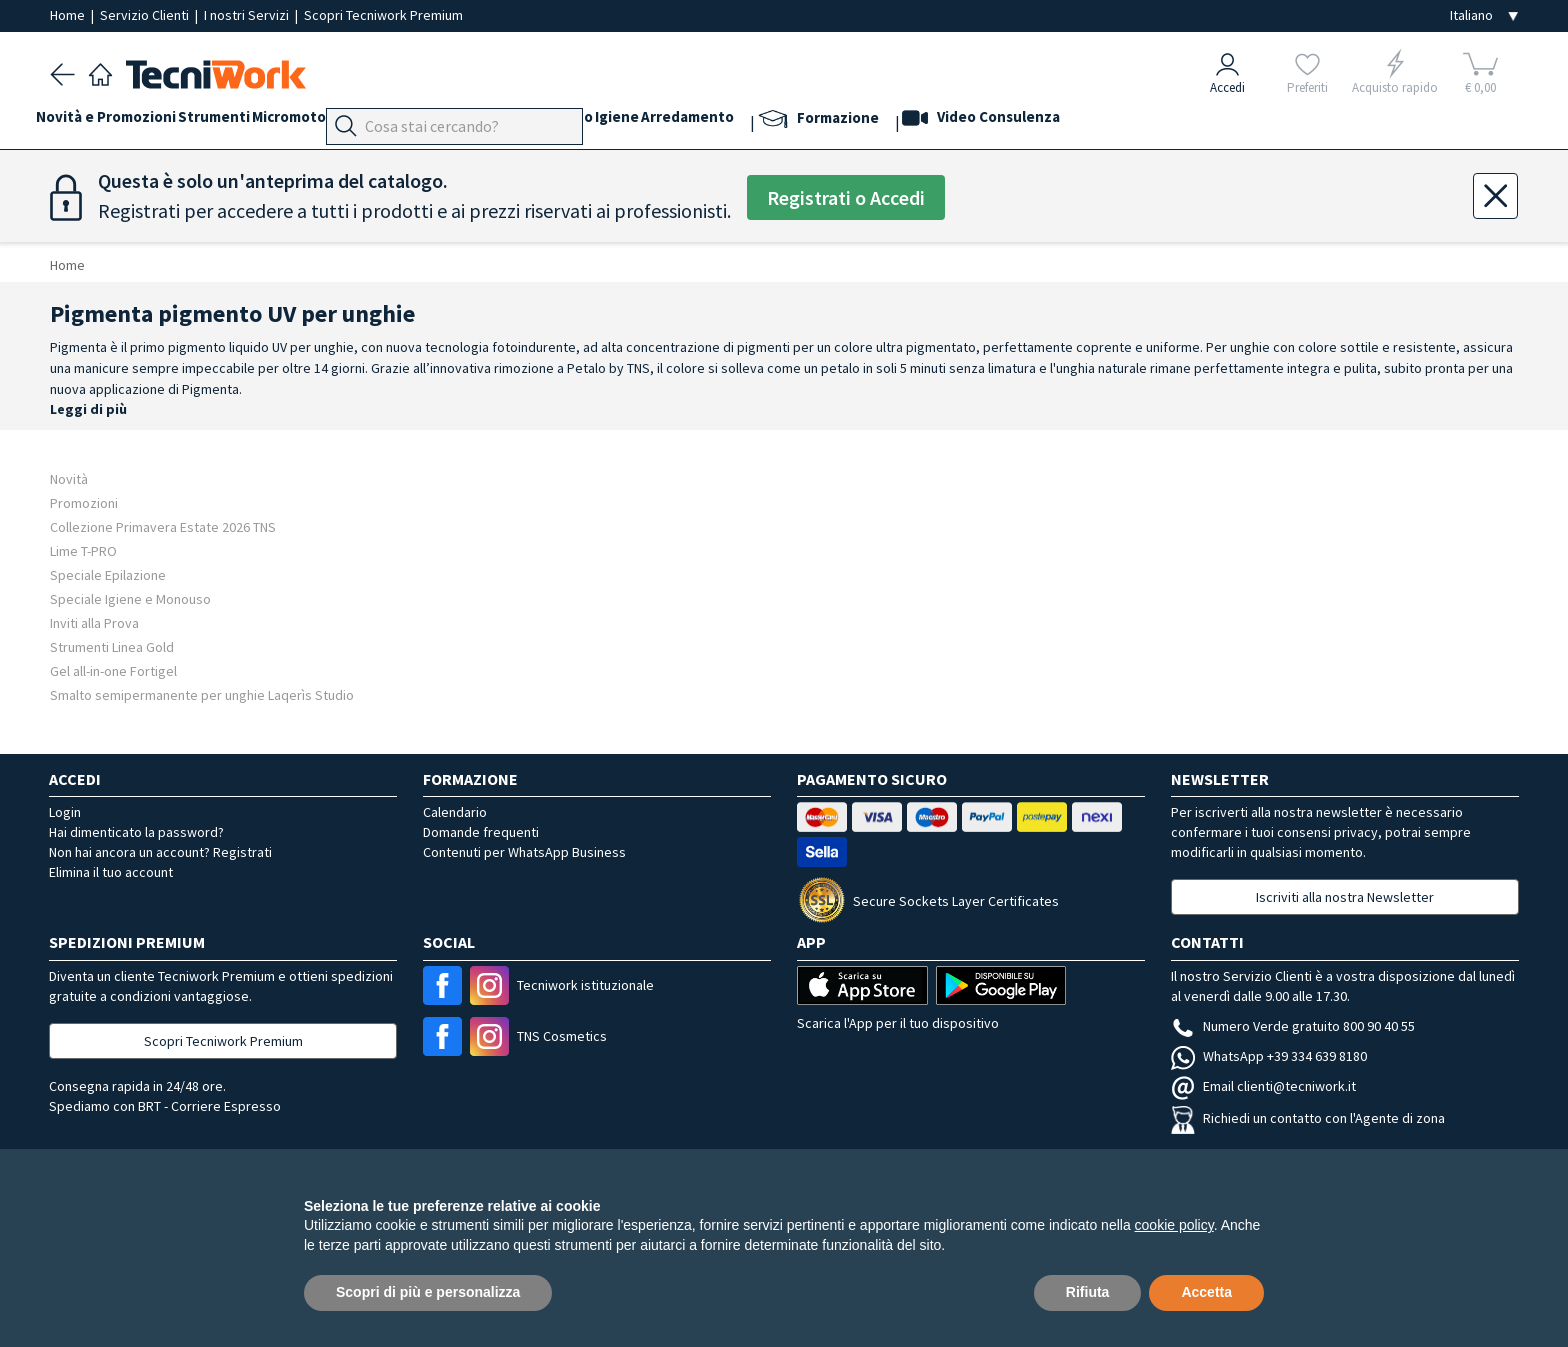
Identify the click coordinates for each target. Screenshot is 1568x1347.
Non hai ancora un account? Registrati (160, 852)
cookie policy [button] (1174, 1225)
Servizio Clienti (146, 15)
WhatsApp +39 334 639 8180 (1269, 1056)
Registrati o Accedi (846, 197)
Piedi (464, 121)
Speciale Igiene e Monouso (130, 598)
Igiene (743, 121)
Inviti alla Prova (94, 622)
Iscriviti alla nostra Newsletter (1345, 897)
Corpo (684, 121)
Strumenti (242, 121)
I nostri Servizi (248, 15)
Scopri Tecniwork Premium (383, 15)
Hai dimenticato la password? (136, 832)
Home (69, 15)
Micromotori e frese (362, 121)
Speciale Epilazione (108, 574)
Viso (560, 121)
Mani (514, 121)
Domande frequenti (481, 832)
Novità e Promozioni (120, 121)
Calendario (455, 812)
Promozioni (84, 502)
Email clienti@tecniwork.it (1263, 1086)
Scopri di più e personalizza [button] (428, 1292)
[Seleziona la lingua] (1484, 15)
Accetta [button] (1206, 1292)
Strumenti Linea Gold (112, 646)
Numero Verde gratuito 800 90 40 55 (1293, 1026)
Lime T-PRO (83, 550)
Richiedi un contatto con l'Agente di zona (1308, 1118)
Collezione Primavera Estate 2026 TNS (163, 526)
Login (65, 812)
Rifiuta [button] (1088, 1292)
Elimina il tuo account (111, 872)
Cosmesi (618, 121)
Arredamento (827, 121)
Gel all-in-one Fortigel (113, 670)
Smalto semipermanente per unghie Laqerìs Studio (202, 694)
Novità (69, 478)
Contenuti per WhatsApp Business (524, 852)
